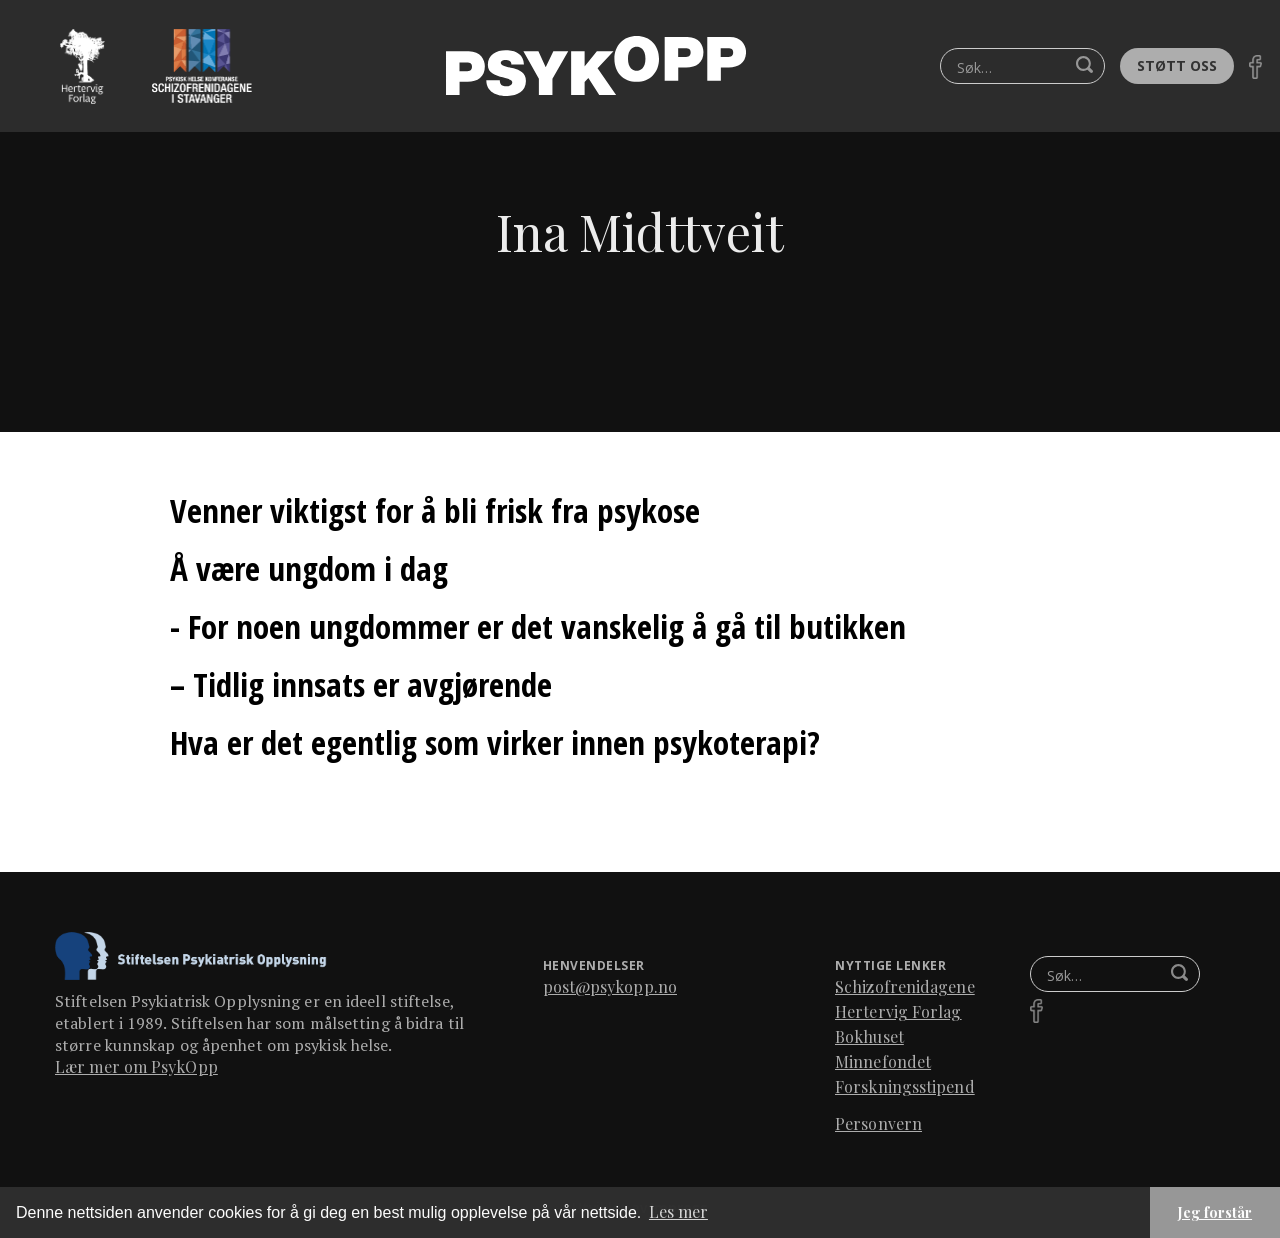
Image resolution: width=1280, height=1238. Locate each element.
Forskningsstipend (905, 1086)
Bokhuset (869, 1036)
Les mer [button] (678, 1211)
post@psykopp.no (610, 986)
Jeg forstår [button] (1215, 1212)
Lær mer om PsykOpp (136, 1066)
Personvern (878, 1123)
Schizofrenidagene (905, 986)
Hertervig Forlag (898, 1011)
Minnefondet (883, 1061)
